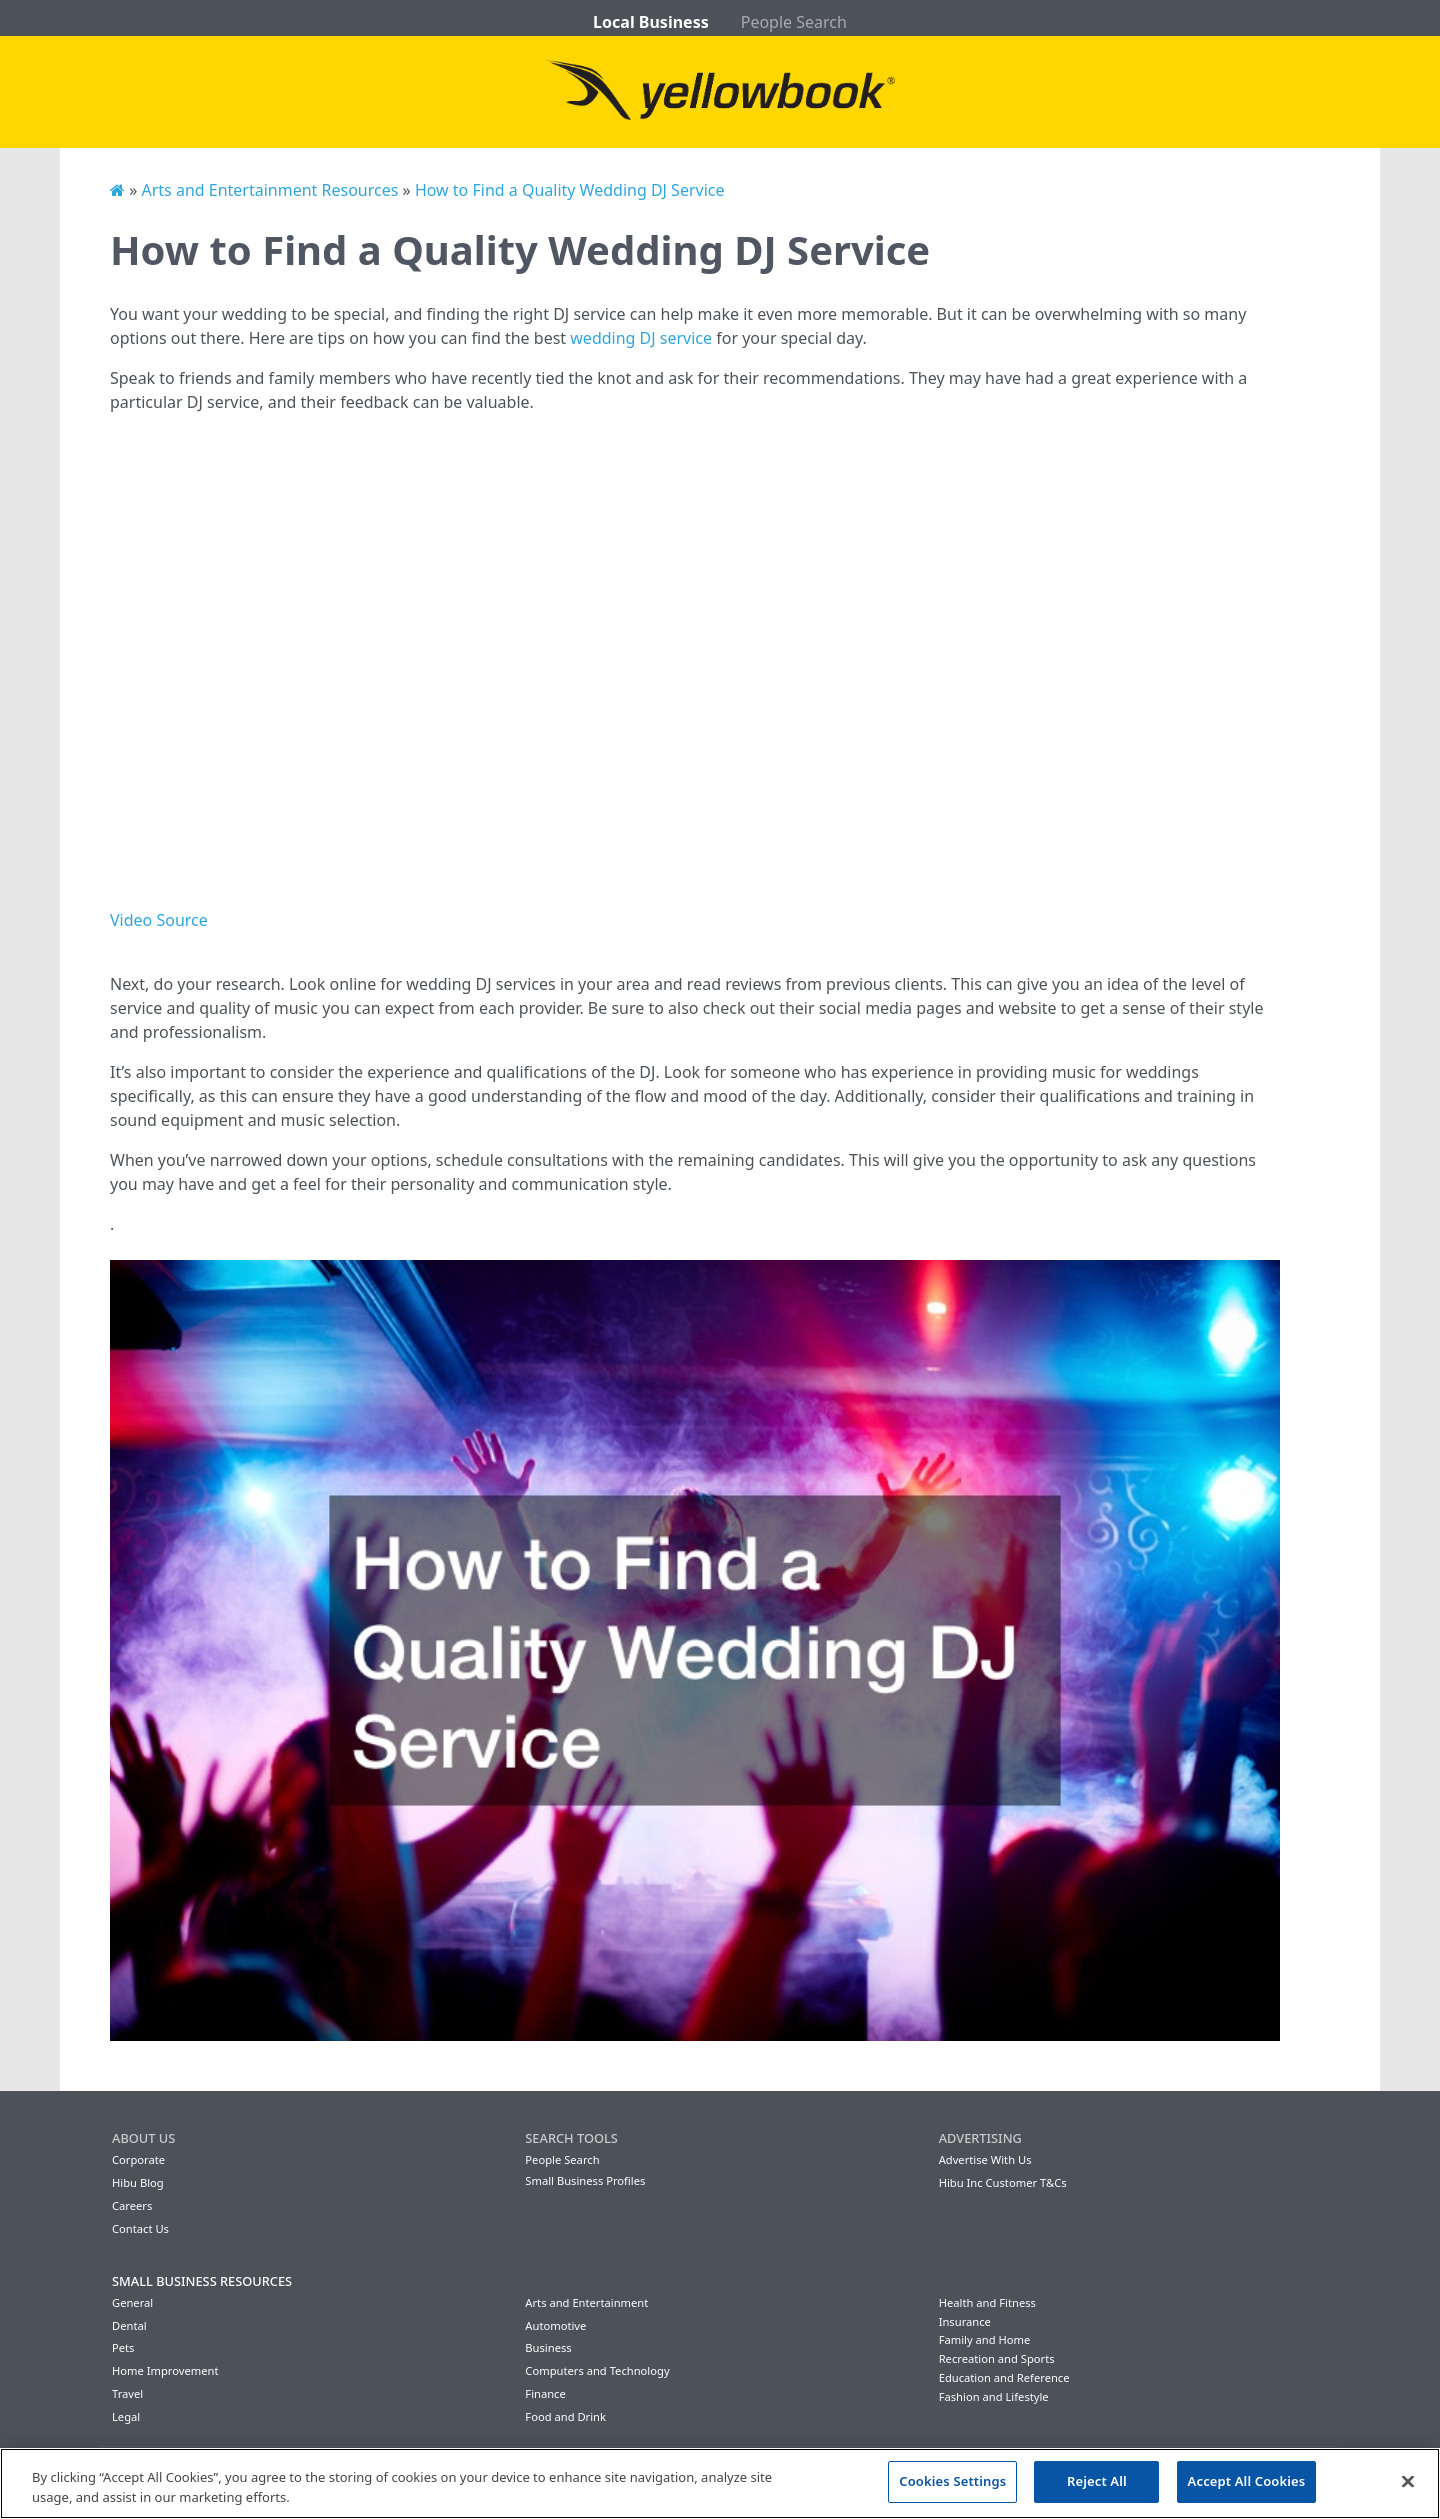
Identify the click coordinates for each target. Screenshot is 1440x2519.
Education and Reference (1004, 2377)
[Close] (1408, 2481)
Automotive (555, 2325)
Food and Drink (565, 2416)
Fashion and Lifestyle (994, 2396)
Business (548, 2347)
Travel (127, 2393)
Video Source (159, 920)
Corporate (138, 2159)
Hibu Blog (138, 2182)
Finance (545, 2393)
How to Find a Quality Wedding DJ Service (570, 190)
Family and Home (985, 2339)
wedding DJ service (641, 338)
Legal (126, 2416)
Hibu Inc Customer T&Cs (1003, 2182)
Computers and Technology (597, 2370)
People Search (794, 22)
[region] (720, 2483)
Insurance (965, 2321)
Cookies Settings (952, 2481)
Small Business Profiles (585, 2180)
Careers (132, 2205)
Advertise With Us (985, 2159)
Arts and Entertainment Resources (269, 190)
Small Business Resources (202, 2281)
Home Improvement (165, 2370)
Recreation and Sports (997, 2358)
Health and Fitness (987, 2302)
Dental (129, 2325)
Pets (123, 2347)
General (132, 2302)
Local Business (651, 22)
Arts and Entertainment (586, 2302)
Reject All (1097, 2481)
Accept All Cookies (1247, 2481)
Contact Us (140, 2228)
